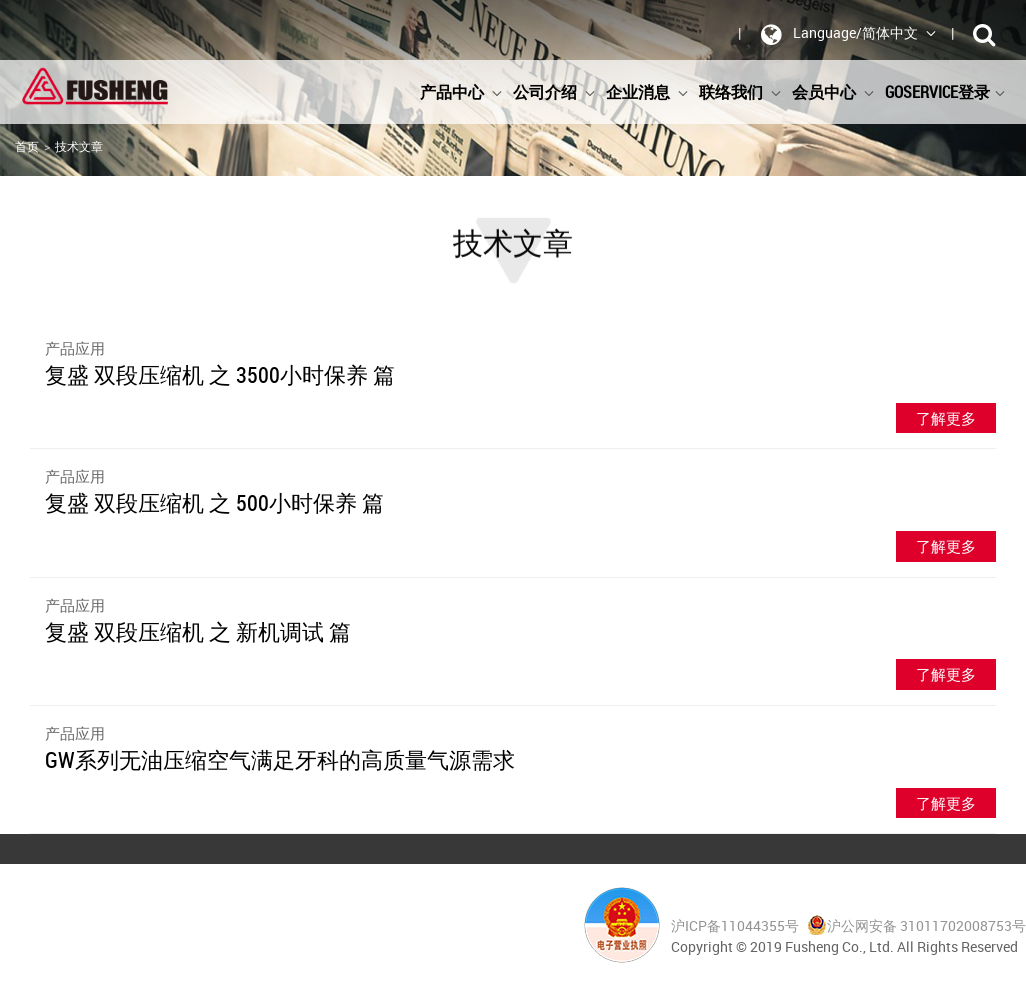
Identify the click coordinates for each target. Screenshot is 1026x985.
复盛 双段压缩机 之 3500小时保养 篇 (220, 374)
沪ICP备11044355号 (736, 925)
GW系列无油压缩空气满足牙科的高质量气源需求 (280, 759)
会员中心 (833, 92)
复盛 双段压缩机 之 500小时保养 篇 (214, 502)
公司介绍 (554, 92)
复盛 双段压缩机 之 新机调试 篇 (198, 631)
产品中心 (461, 92)
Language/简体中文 (845, 34)
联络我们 (740, 92)
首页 (27, 146)
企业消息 (647, 92)
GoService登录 (945, 92)
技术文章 (79, 146)
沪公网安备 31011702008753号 (916, 925)
